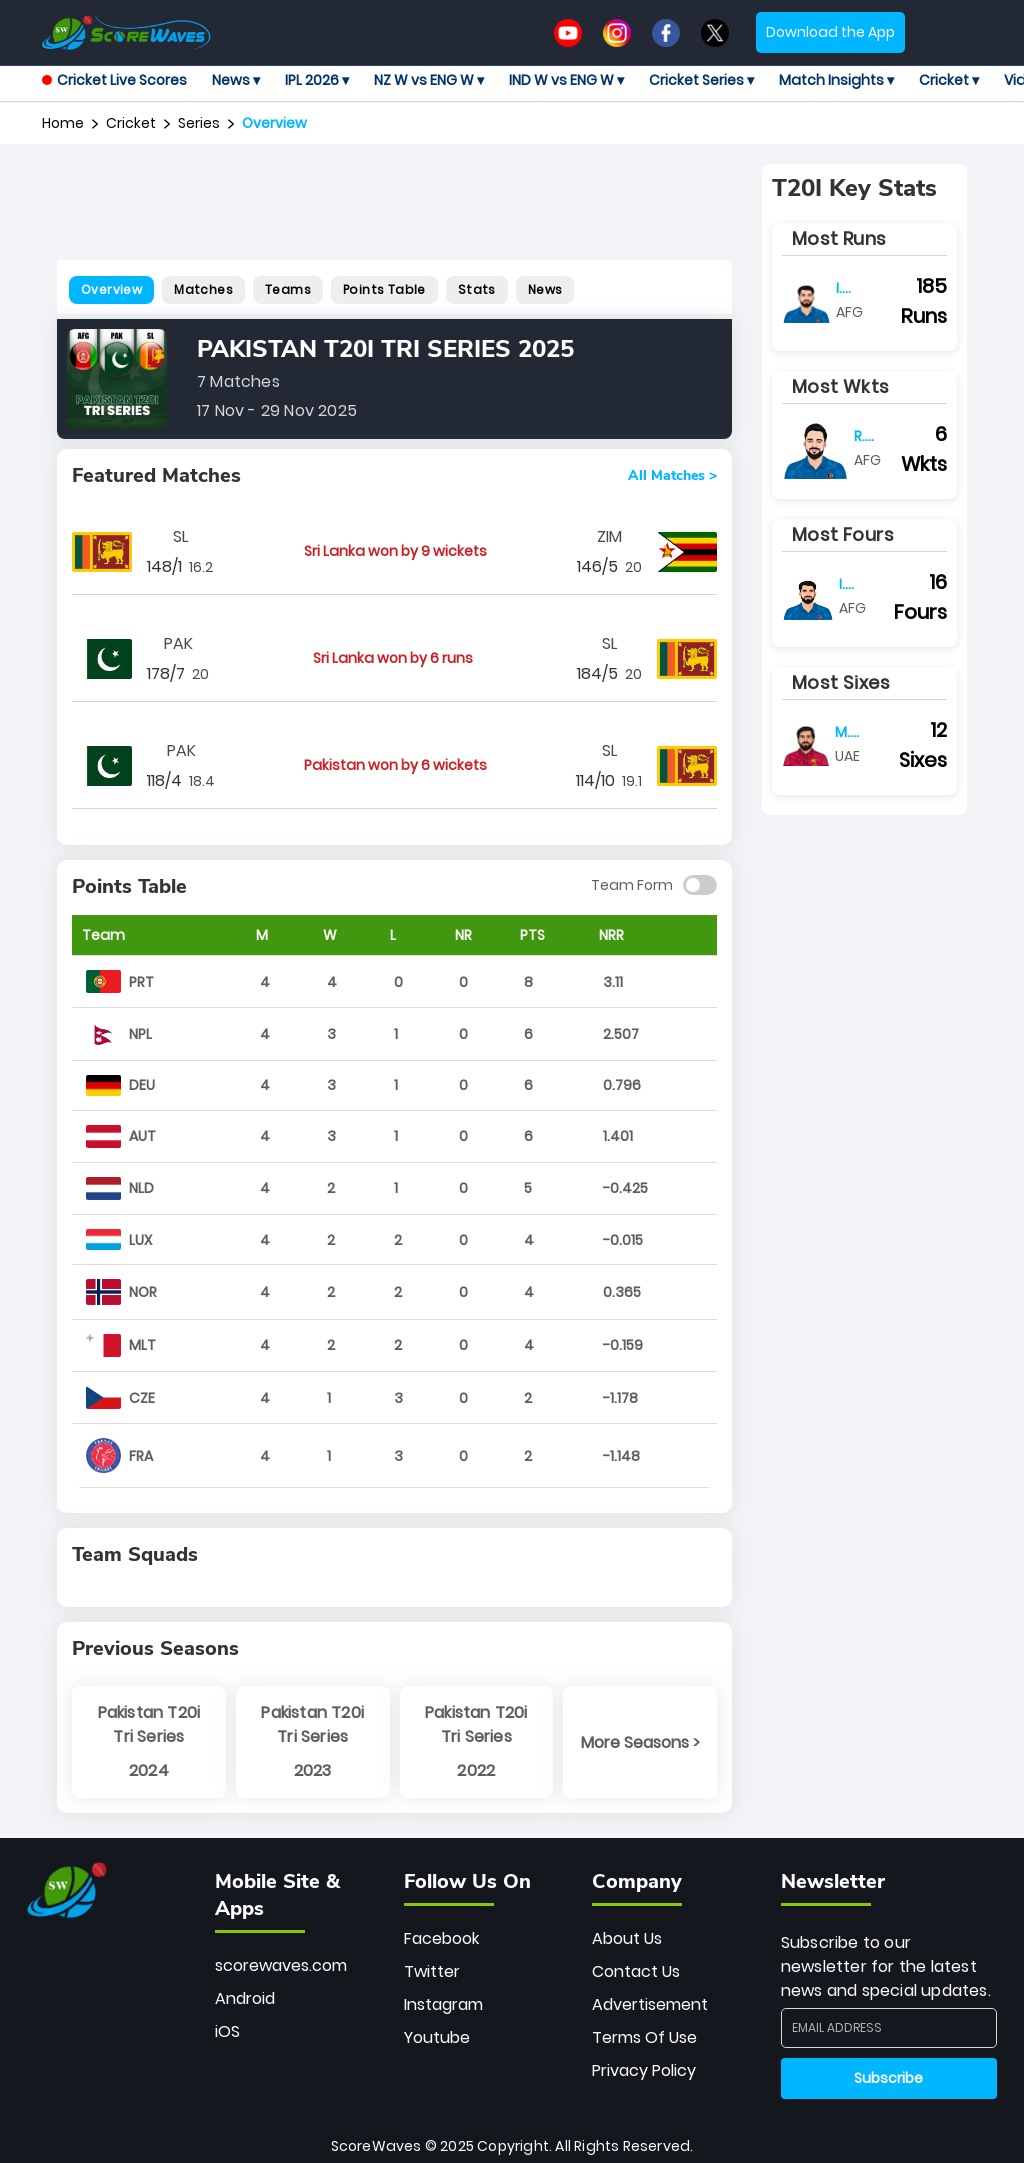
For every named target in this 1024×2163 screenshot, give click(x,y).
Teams (288, 289)
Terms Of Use (644, 2037)
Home (63, 123)
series (199, 123)
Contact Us (636, 1971)
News (545, 289)
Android (245, 1998)
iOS (227, 2031)
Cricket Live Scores (114, 80)
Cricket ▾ (949, 80)
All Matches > (672, 476)
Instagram (443, 2004)
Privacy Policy (644, 2070)
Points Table (384, 289)
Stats (477, 289)
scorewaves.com (281, 1965)
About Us (627, 1938)
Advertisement (650, 2004)
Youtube (437, 2037)
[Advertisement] (421, 209)
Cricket (131, 123)
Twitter (432, 1971)
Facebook (441, 1938)
